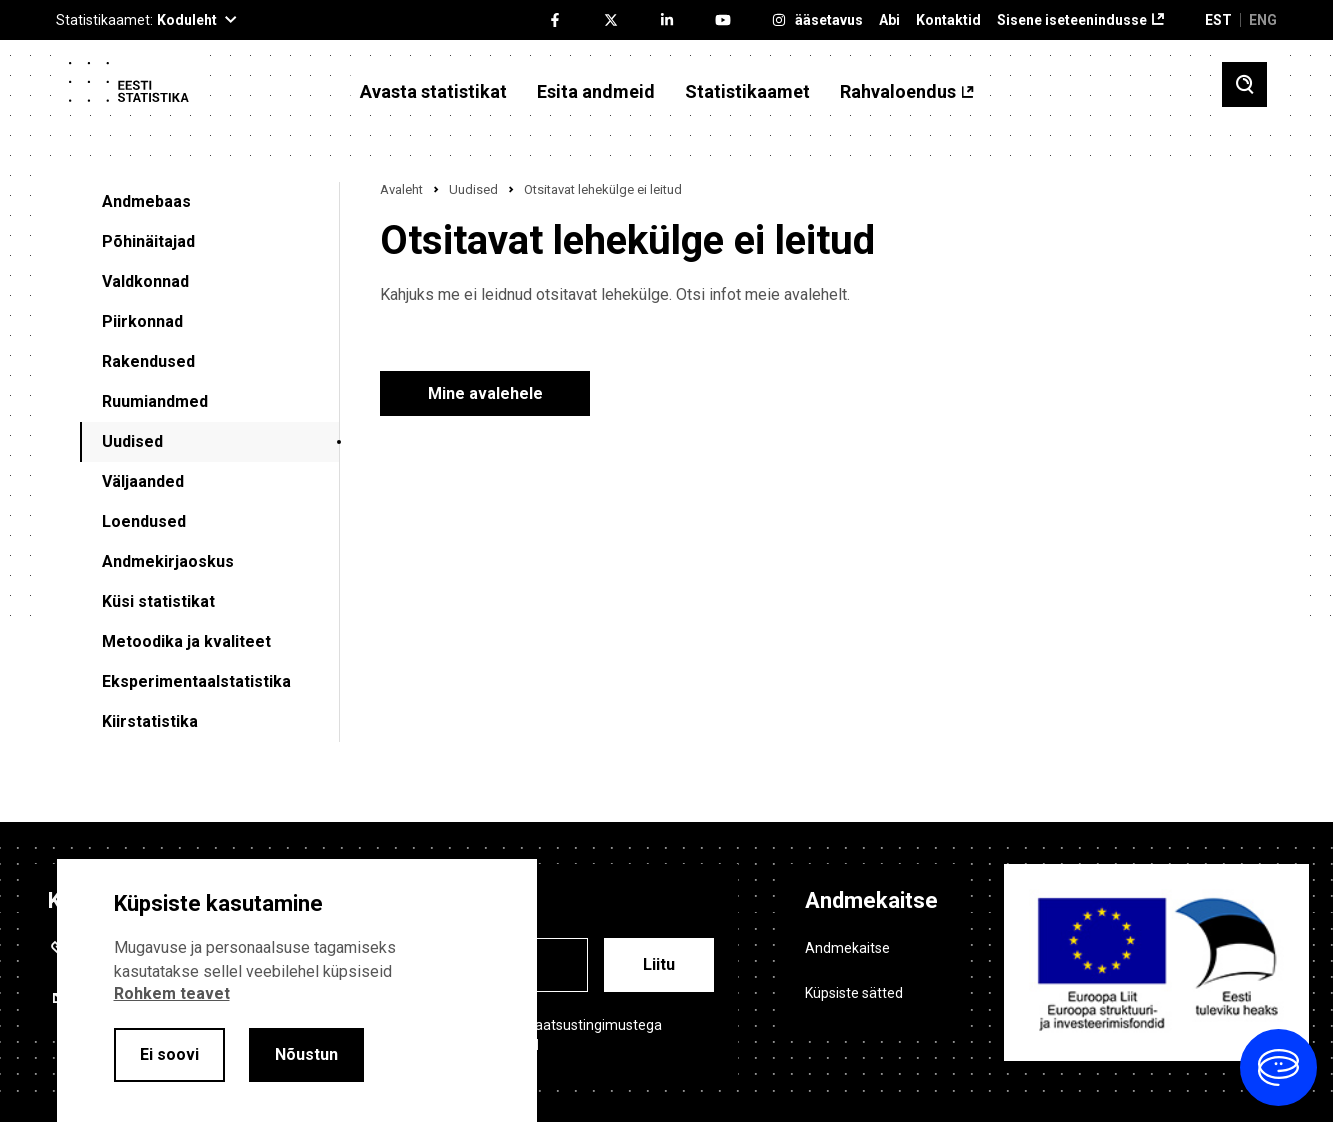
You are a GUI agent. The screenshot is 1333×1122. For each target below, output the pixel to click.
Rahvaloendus (898, 92)
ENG (1263, 20)
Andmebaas (146, 201)
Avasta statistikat (433, 92)
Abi (889, 20)
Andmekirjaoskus (168, 561)
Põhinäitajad (148, 241)
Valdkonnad (145, 281)
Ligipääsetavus (812, 20)
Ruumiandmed (155, 401)
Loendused (144, 521)
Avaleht (401, 189)
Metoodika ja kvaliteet (186, 641)
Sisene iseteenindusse (1072, 20)
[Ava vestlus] (1278, 1067)
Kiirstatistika (150, 721)
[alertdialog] (297, 990)
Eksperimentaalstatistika (196, 681)
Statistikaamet (747, 92)
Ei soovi (169, 1054)
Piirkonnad (142, 321)
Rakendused (148, 361)
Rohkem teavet (172, 993)
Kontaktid (948, 20)
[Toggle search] (1244, 84)
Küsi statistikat (158, 601)
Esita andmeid (596, 92)
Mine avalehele (485, 393)
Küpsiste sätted (854, 993)
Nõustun (306, 1054)
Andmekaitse (847, 948)
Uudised (132, 441)
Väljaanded (143, 481)
